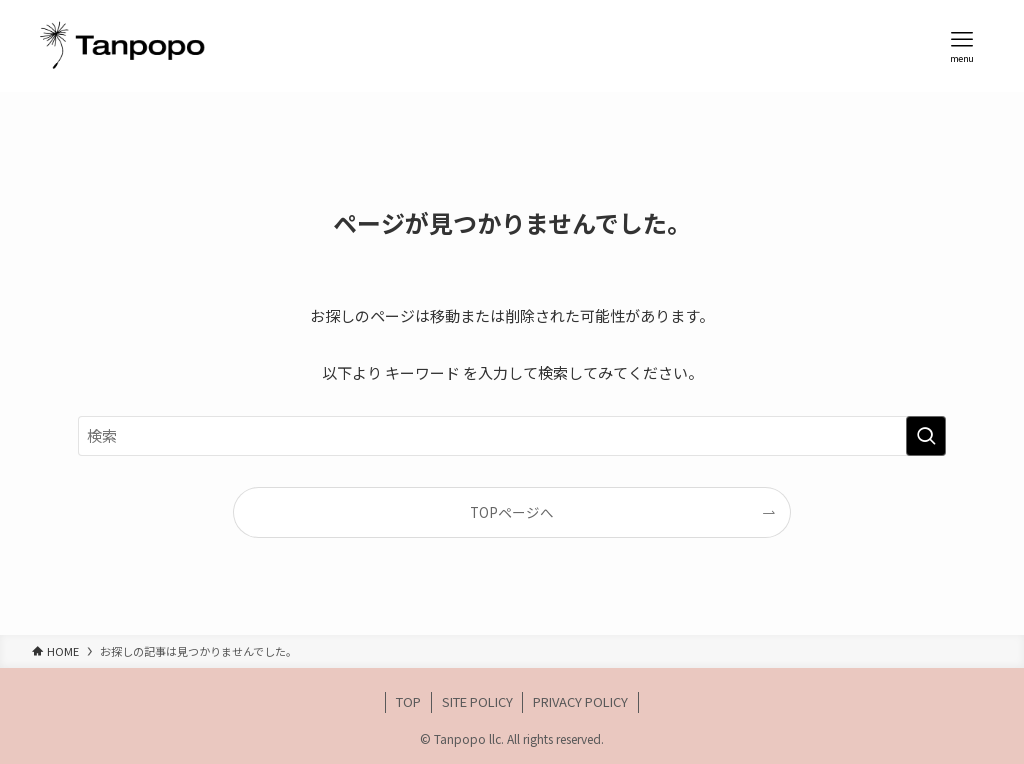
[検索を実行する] (926, 436)
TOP (408, 701)
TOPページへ (512, 512)
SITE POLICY (477, 701)
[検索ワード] (512, 436)
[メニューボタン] (962, 46)
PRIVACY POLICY (580, 701)
